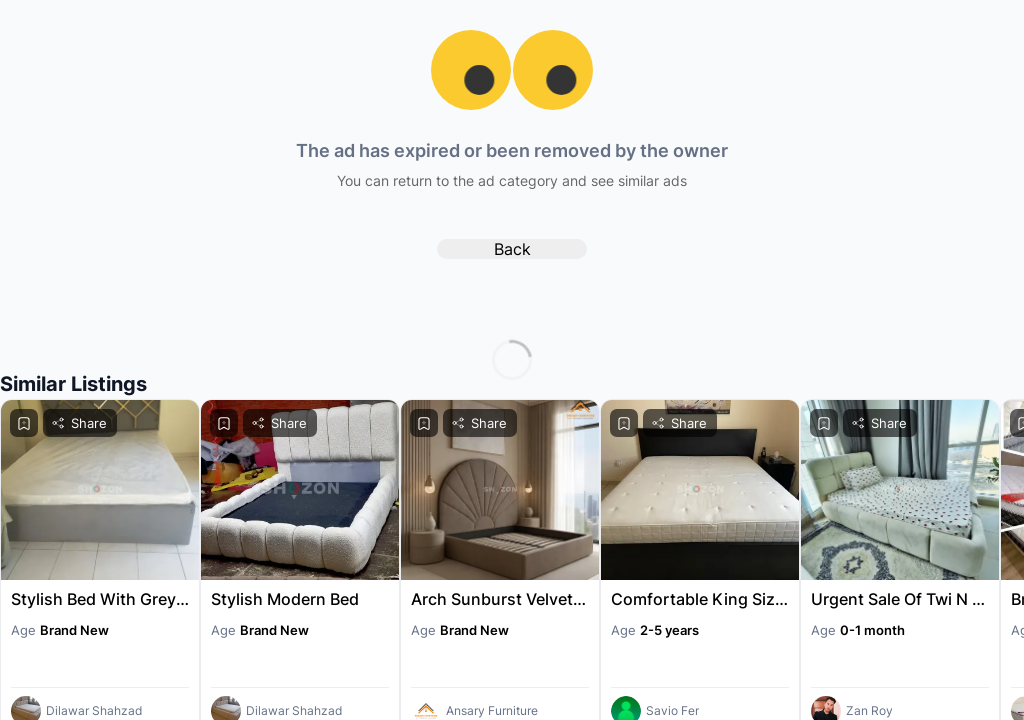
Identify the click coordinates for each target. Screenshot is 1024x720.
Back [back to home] (512, 249)
